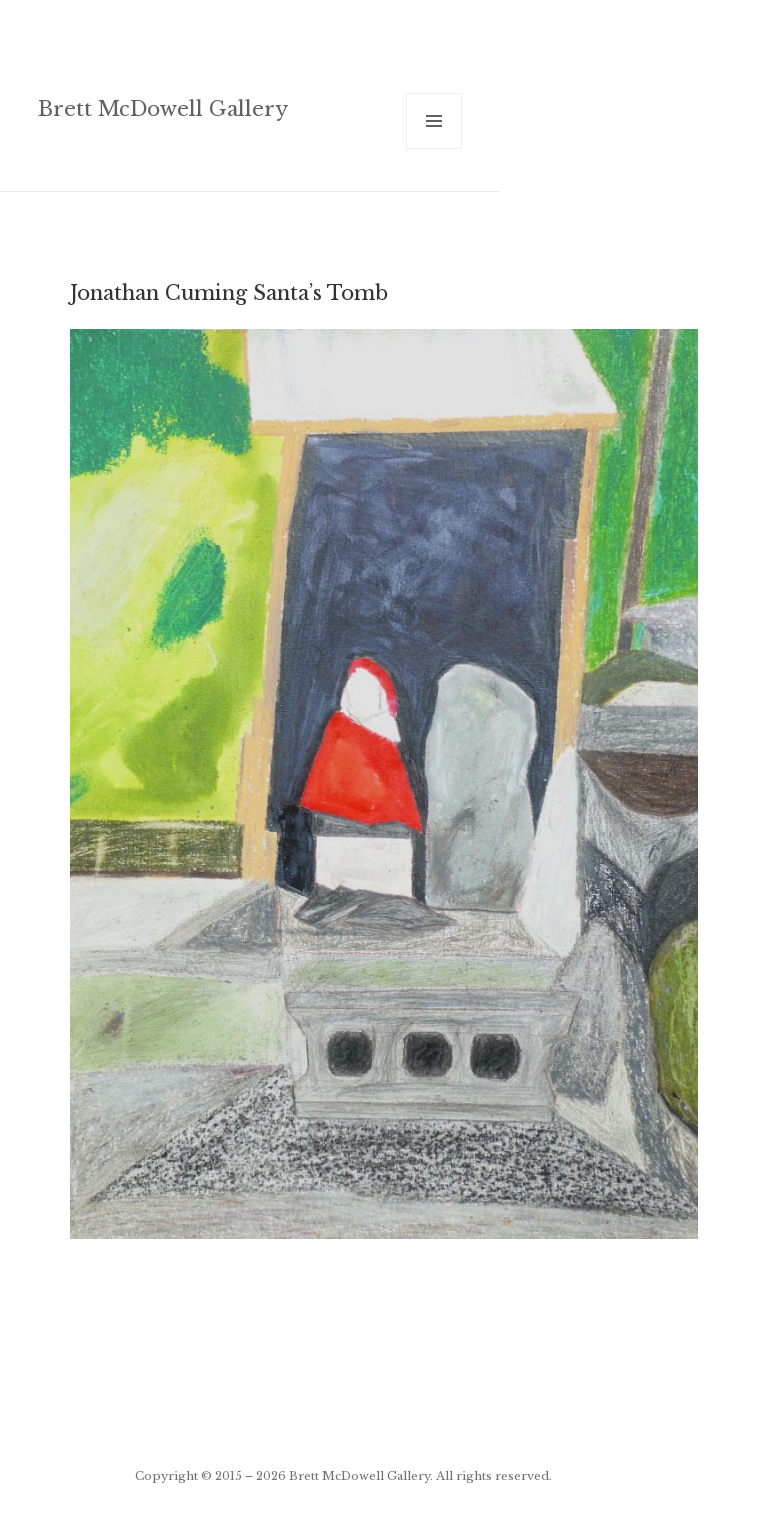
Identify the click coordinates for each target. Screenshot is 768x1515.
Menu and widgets (434, 148)
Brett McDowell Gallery (163, 108)
